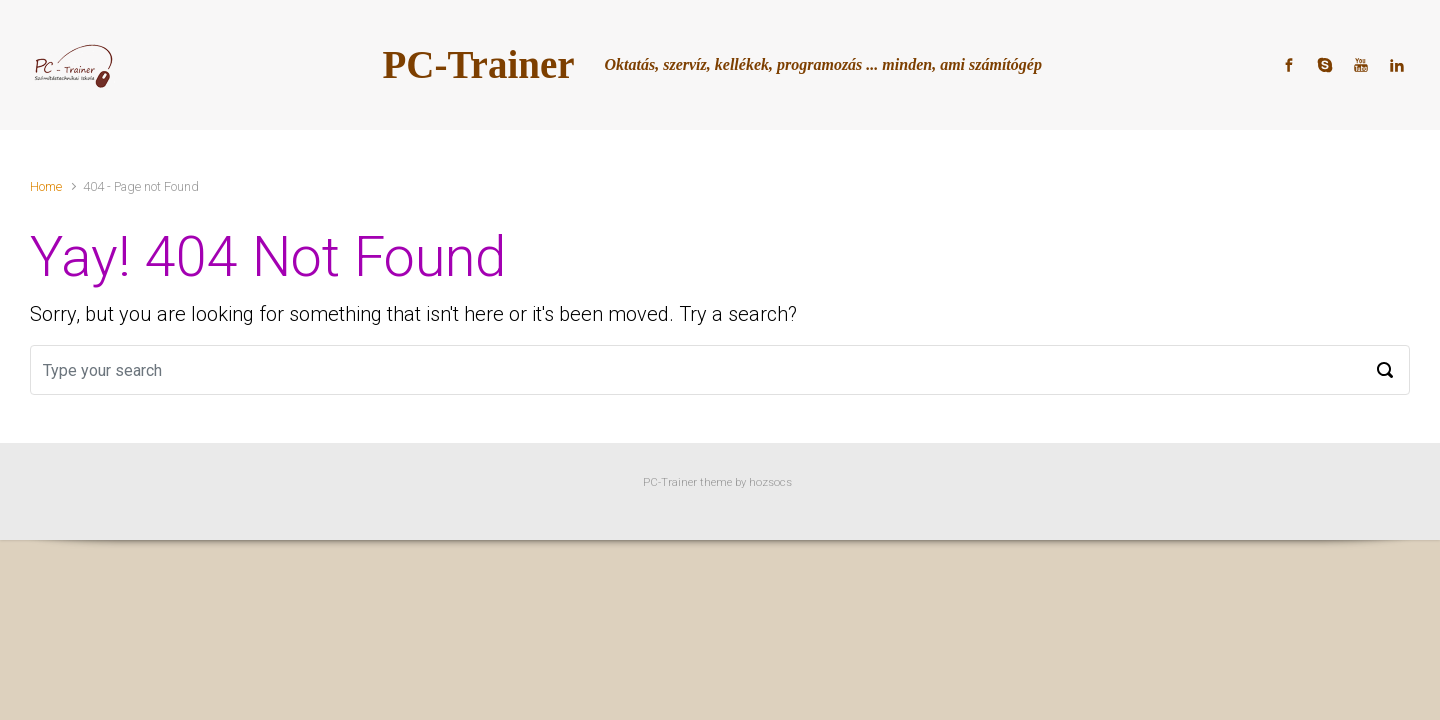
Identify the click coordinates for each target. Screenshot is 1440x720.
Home (46, 186)
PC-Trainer (479, 64)
